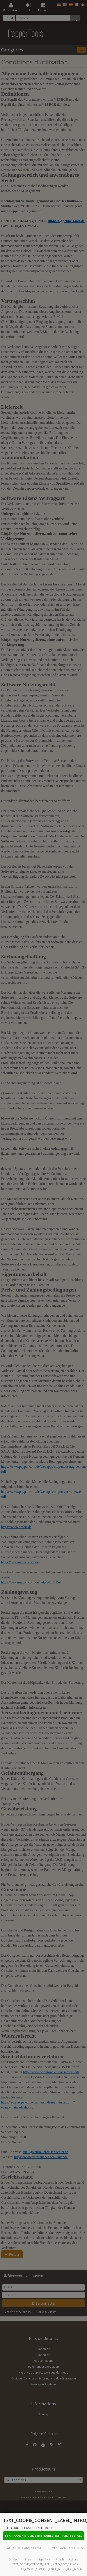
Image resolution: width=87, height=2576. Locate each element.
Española (44, 2559)
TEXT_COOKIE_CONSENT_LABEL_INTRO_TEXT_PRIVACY (45, 2564)
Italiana (73, 2559)
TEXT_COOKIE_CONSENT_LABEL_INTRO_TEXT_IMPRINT (51, 2569)
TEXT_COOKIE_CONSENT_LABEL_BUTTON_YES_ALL (43, 2536)
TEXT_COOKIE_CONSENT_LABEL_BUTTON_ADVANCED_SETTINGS (43, 2548)
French (59, 2559)
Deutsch (14, 2559)
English (29, 2559)
